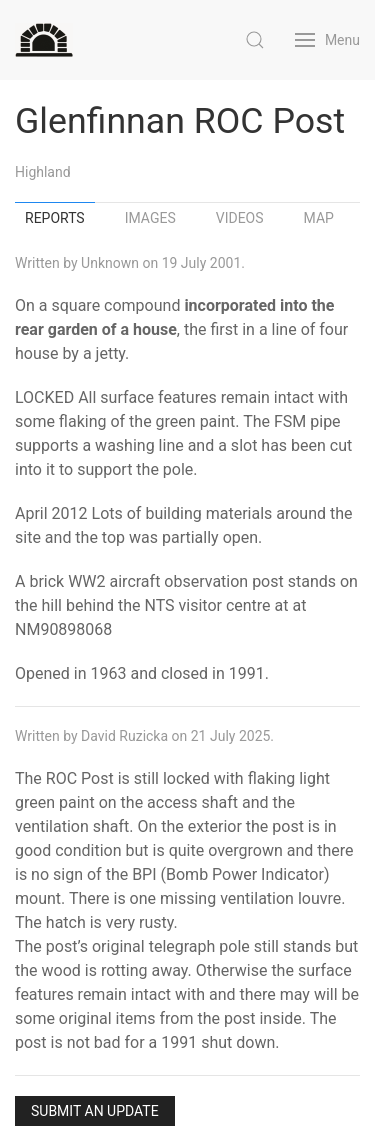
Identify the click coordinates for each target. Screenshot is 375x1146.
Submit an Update (95, 1111)
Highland (43, 172)
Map (319, 218)
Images (150, 218)
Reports (55, 218)
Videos (240, 218)
